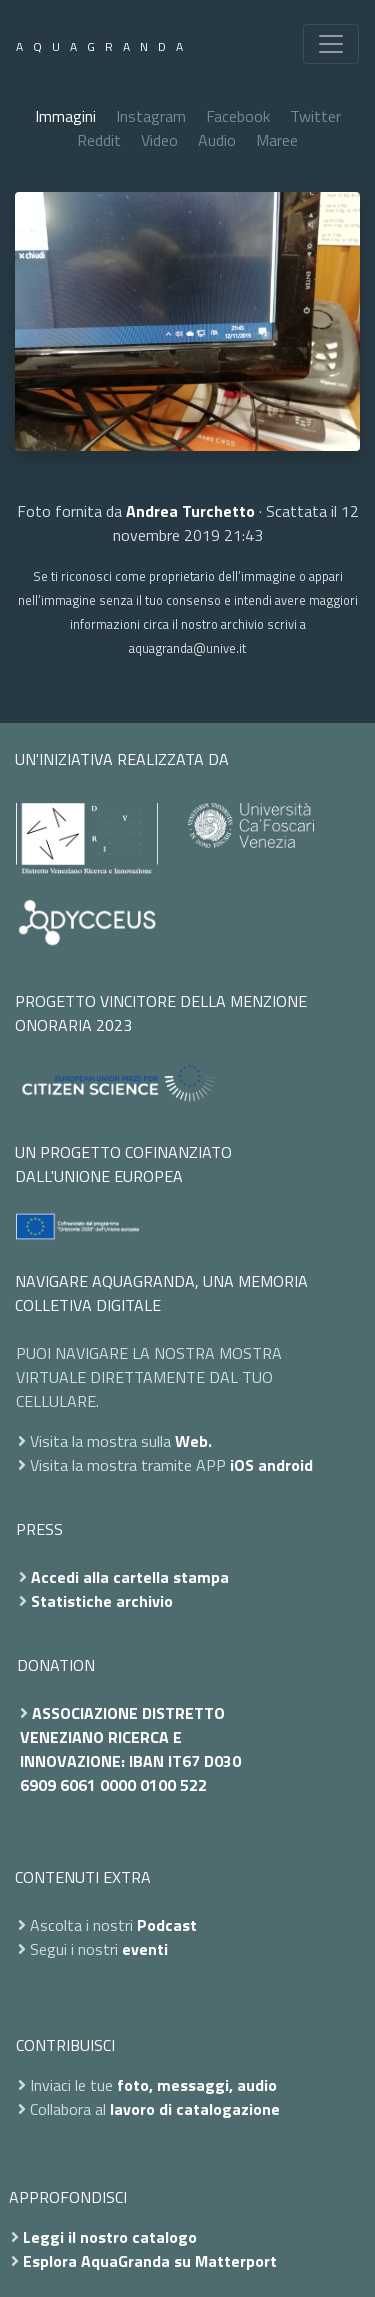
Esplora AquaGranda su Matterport (150, 2261)
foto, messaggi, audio (197, 2085)
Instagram (151, 116)
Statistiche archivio (102, 1601)
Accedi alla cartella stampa (130, 1577)
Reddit (99, 140)
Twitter (315, 116)
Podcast (167, 1925)
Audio (217, 140)
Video (159, 140)
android (285, 1465)
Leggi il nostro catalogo (110, 2237)
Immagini (65, 116)
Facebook (238, 116)
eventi (145, 1949)
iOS (242, 1465)
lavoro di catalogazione (195, 2109)
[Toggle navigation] (331, 44)
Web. (193, 1441)
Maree (277, 140)
